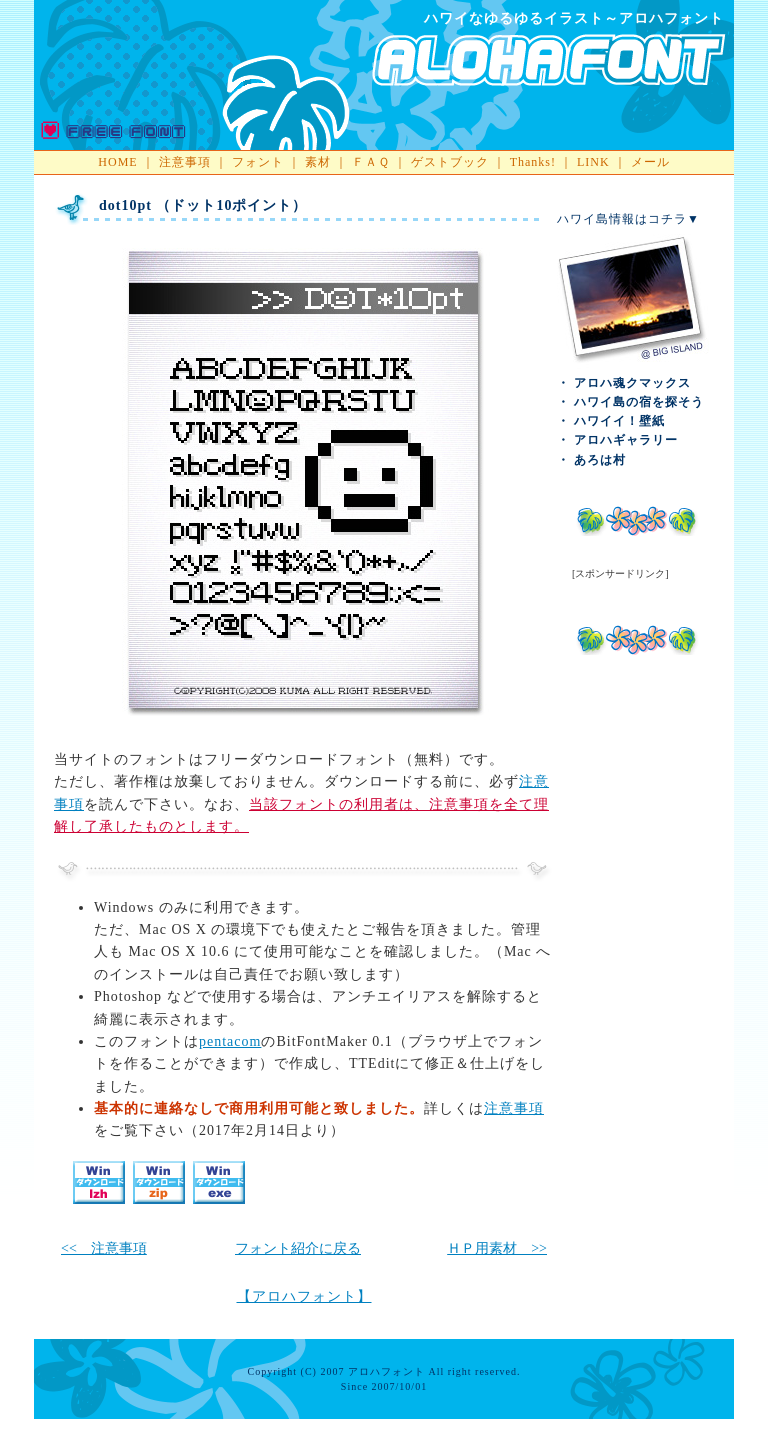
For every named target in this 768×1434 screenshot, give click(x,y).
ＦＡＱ (371, 162)
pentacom (230, 1041)
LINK (593, 162)
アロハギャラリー (626, 440)
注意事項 (185, 162)
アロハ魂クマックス (632, 383)
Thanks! (533, 162)
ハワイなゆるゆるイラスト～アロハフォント (574, 18)
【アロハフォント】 (304, 1296)
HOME (117, 162)
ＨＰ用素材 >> (497, 1248)
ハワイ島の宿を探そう (639, 402)
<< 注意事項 (104, 1248)
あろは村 (600, 460)
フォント (258, 162)
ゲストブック (450, 162)
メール (650, 162)
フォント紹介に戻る (298, 1248)
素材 (318, 162)
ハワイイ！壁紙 (619, 421)
